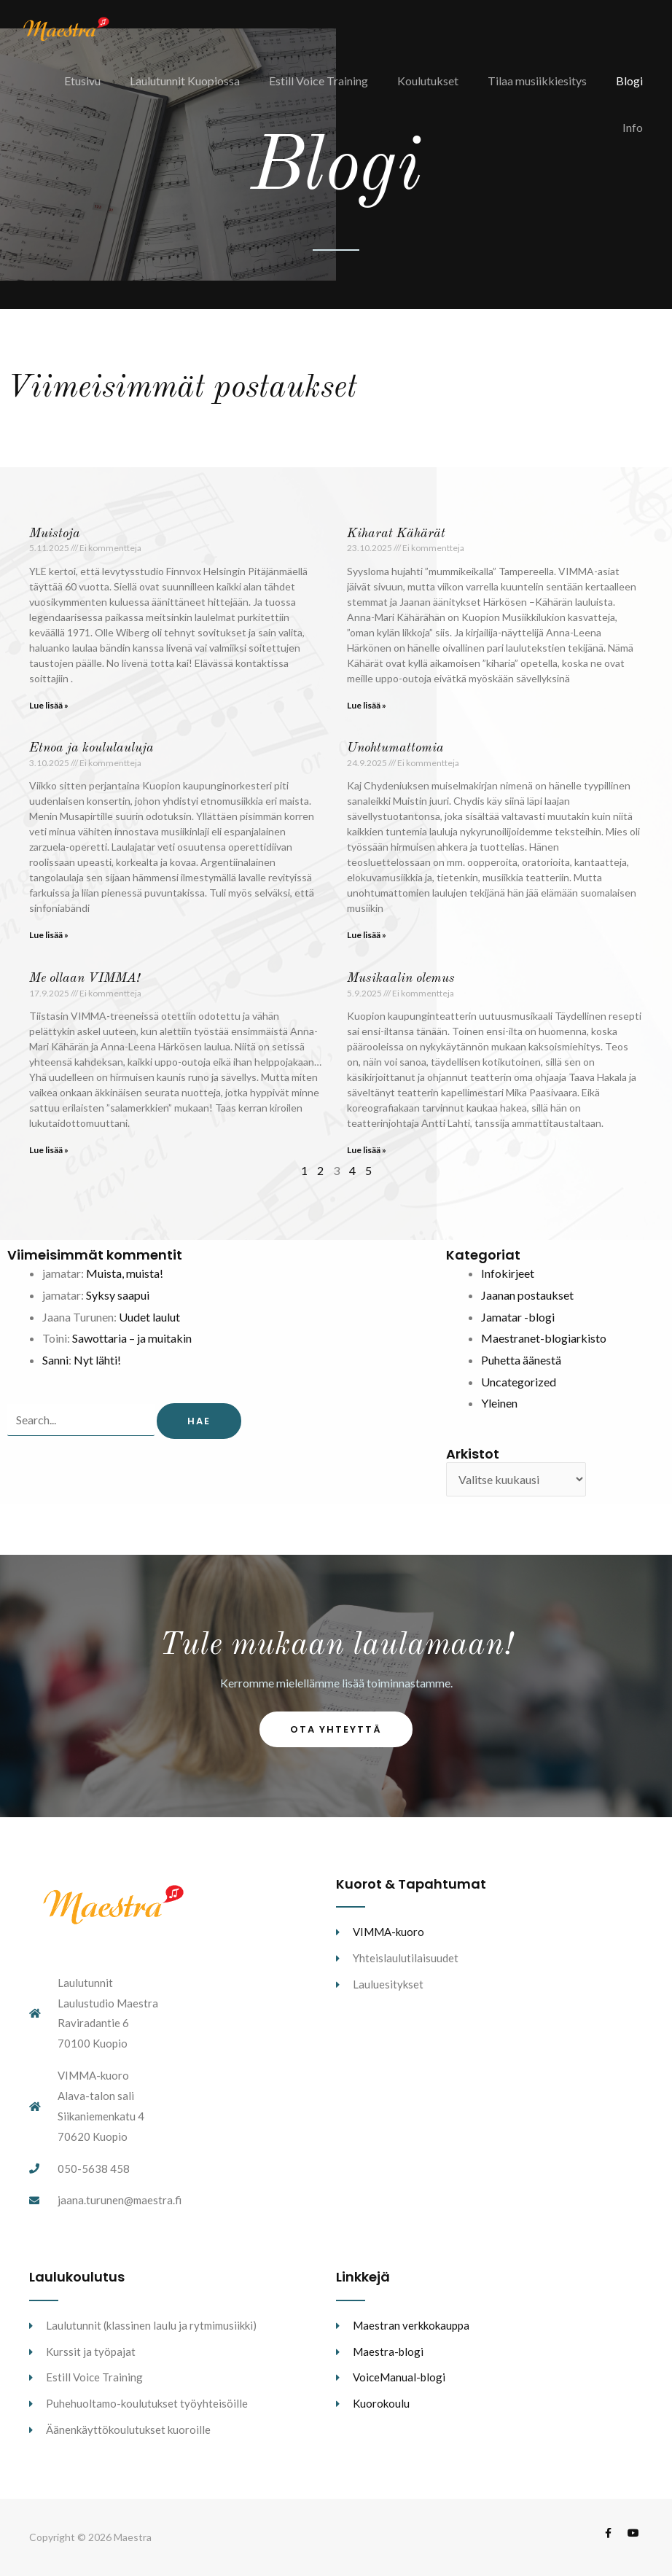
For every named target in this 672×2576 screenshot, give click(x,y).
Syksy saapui (117, 1295)
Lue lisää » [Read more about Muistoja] (49, 705)
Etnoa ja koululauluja (91, 747)
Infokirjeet (507, 1273)
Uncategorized (518, 1382)
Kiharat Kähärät (396, 533)
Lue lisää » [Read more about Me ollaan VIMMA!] (49, 1149)
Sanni (55, 1360)
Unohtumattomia (395, 747)
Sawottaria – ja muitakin (132, 1338)
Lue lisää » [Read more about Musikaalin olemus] (366, 1149)
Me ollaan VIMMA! (84, 978)
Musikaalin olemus (401, 978)
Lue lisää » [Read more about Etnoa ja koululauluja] (49, 934)
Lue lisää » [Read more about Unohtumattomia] (366, 934)
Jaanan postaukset (527, 1295)
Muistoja (54, 533)
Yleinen (499, 1403)
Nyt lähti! (97, 1360)
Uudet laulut (149, 1317)
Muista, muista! (124, 1273)
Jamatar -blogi (518, 1317)
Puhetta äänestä (521, 1360)
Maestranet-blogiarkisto (543, 1338)
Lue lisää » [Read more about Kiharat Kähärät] (366, 705)
